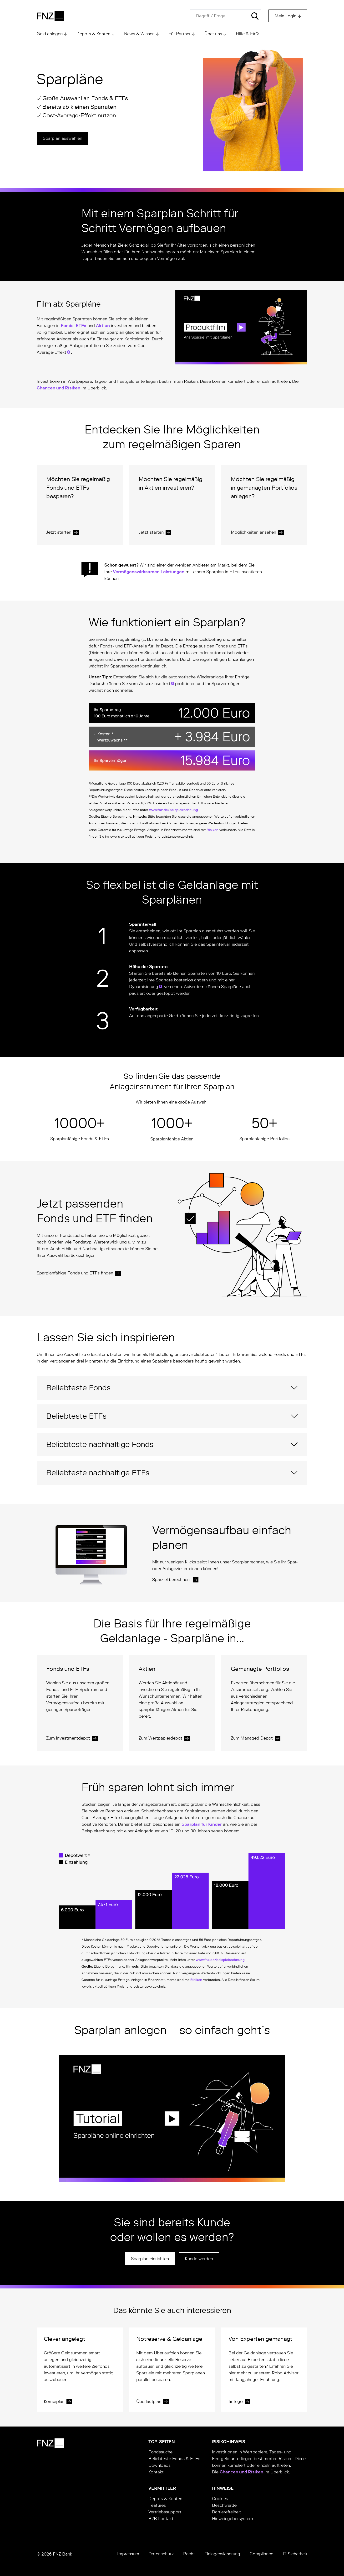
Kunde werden (199, 2258)
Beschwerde (224, 2505)
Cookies (220, 2498)
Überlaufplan (148, 2401)
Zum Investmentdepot (68, 1738)
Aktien (103, 325)
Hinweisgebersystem (232, 2518)
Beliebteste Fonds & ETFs (174, 2458)
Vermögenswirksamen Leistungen (148, 571)
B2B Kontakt (160, 2518)
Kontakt (156, 2472)
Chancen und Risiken (58, 388)
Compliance (261, 2553)
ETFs (81, 325)
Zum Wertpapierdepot (160, 1738)
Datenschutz (161, 2553)
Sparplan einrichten (150, 2258)
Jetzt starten (58, 532)
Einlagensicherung (222, 2553)
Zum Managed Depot (252, 1738)
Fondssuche (160, 2452)
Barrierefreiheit (226, 2512)
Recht (189, 2553)
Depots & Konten (165, 2498)
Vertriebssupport (164, 2512)
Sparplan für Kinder (202, 1824)
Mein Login (286, 16)
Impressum (128, 2553)
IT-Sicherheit (295, 2553)
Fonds (67, 325)
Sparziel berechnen (171, 1579)
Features (157, 2505)
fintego (235, 2401)
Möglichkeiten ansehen (253, 532)
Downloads (159, 2465)
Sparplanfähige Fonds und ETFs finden (75, 1273)
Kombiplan (54, 2401)
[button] (172, 1387)
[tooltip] (68, 352)
